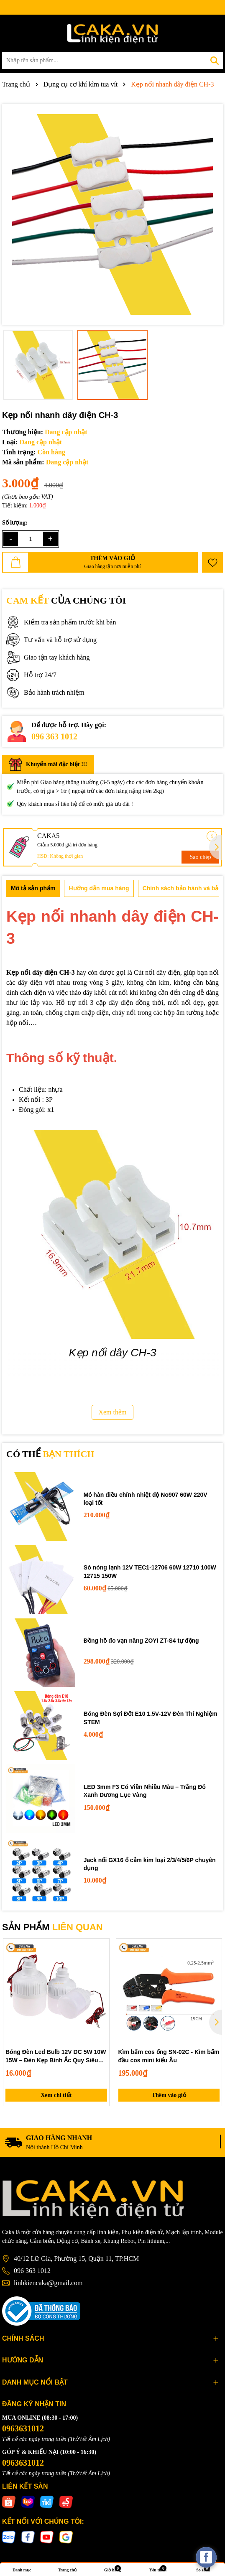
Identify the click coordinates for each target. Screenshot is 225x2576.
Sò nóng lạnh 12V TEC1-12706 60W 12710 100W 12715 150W (150, 1571)
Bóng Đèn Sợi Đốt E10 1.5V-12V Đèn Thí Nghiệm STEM (150, 1717)
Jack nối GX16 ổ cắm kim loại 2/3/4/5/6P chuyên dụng (150, 1864)
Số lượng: (15, 523)
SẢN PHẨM (52, 1927)
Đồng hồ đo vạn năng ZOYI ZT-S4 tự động (141, 1640)
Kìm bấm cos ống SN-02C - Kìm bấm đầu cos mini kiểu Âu (169, 2056)
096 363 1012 (54, 736)
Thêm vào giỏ (169, 2095)
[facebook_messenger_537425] (206, 2557)
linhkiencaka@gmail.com (48, 2282)
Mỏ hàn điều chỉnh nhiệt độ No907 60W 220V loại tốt (145, 1498)
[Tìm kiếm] (214, 60)
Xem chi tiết (56, 2095)
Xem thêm (112, 1412)
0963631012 (23, 2428)
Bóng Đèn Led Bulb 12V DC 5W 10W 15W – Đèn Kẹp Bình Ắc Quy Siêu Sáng (55, 2056)
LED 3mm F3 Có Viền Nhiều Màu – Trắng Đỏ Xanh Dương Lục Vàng (145, 1791)
